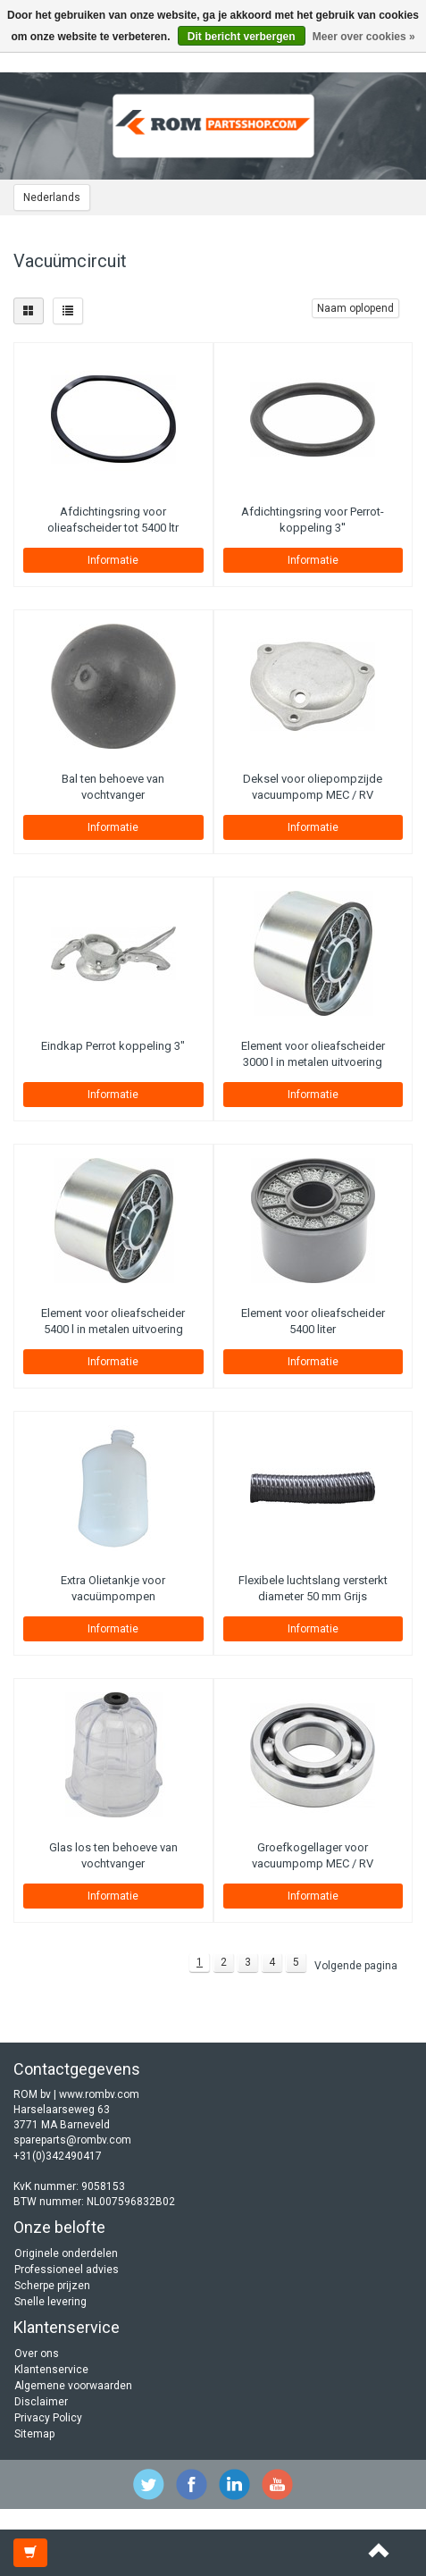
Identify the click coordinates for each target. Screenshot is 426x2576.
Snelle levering (50, 2301)
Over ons (36, 2353)
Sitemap (34, 2434)
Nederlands (51, 197)
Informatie (113, 560)
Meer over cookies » (364, 36)
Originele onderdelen (66, 2253)
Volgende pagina (355, 1965)
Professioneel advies (66, 2269)
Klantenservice (51, 2369)
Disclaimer (41, 2402)
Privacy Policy (48, 2418)
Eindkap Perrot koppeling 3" (113, 1046)
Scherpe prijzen (52, 2285)
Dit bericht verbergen (242, 36)
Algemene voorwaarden (73, 2385)
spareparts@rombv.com (72, 2140)
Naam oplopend (355, 308)
